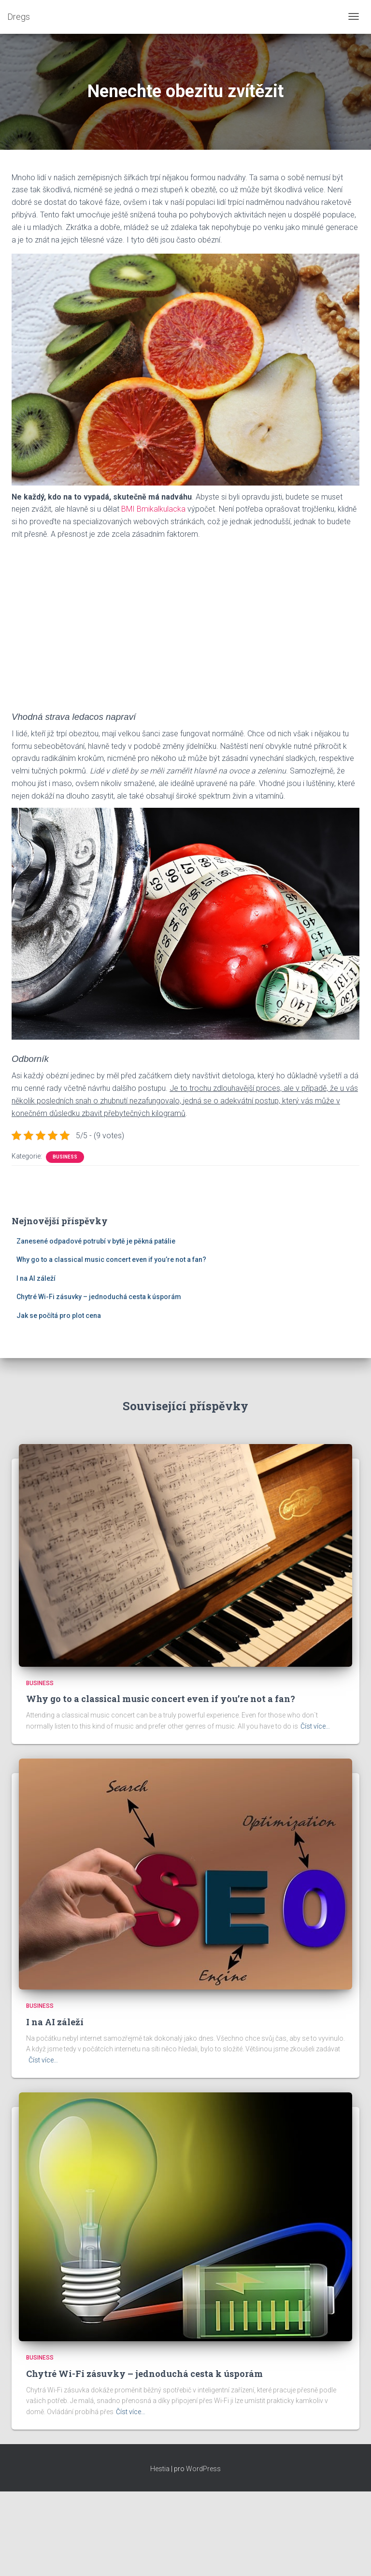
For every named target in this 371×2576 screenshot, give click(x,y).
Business (65, 1156)
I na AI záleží (36, 1278)
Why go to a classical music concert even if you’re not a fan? (111, 1259)
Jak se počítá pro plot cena (58, 1315)
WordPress (203, 2469)
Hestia (160, 2469)
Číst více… (315, 1726)
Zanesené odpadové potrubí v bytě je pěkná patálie (95, 1241)
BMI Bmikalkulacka (153, 509)
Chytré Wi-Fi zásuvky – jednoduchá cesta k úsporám (98, 1297)
